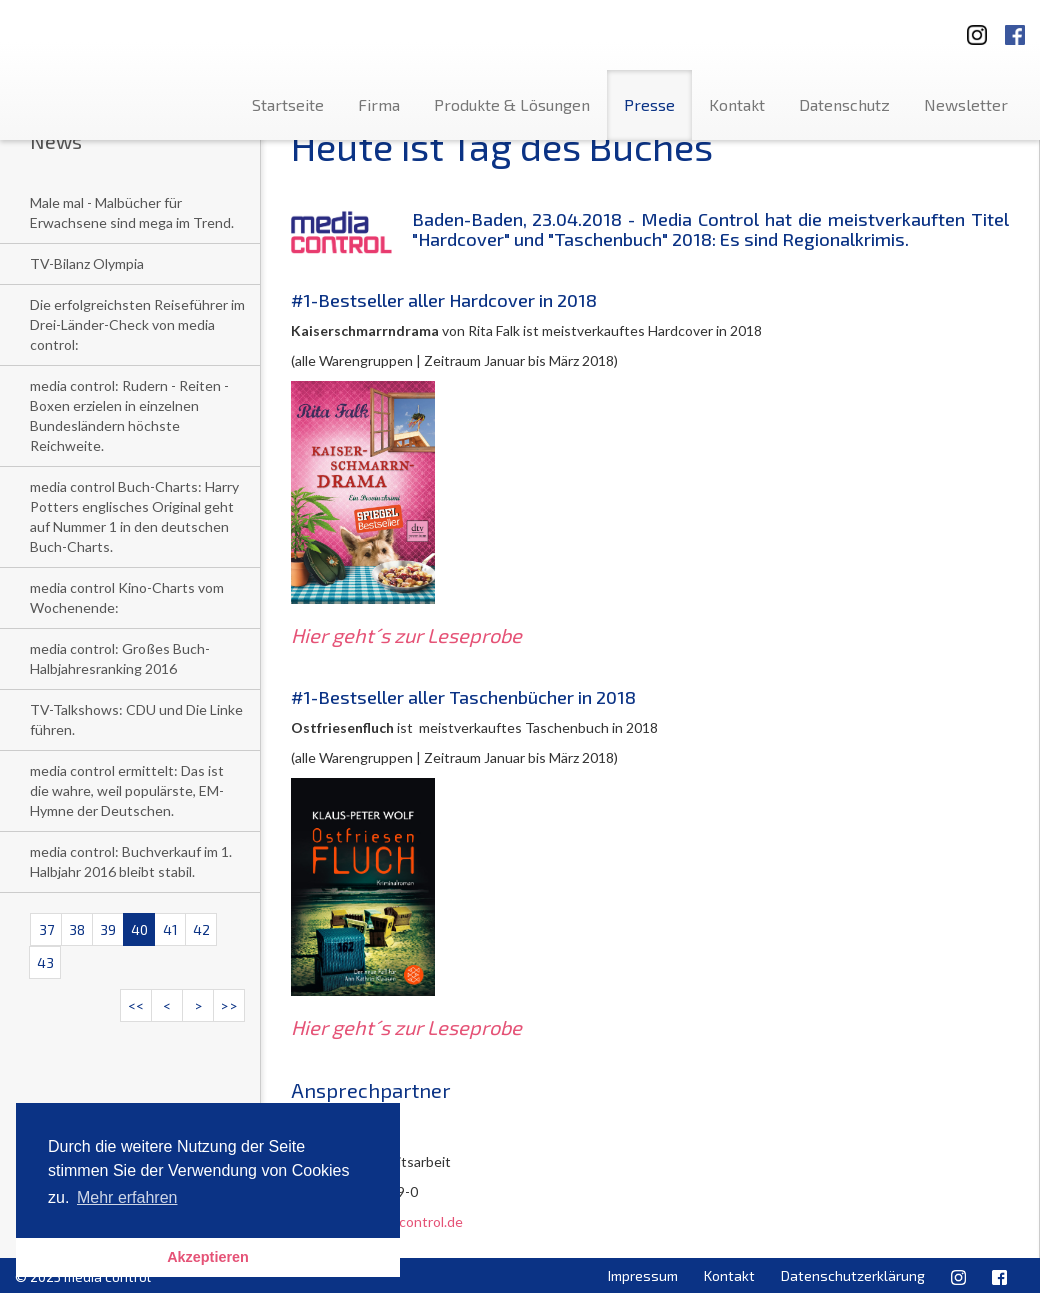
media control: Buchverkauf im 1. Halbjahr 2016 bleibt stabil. (131, 861)
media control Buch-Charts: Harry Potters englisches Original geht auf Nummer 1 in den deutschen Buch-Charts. (134, 516)
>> (229, 1005)
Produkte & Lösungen (512, 104)
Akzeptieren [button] (208, 1257)
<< (136, 1005)
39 (108, 929)
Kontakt (737, 104)
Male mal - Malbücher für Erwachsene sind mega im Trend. (132, 212)
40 (139, 929)
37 (46, 929)
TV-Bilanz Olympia (87, 263)
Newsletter (966, 104)
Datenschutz (844, 104)
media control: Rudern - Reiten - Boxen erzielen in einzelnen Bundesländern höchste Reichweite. (129, 415)
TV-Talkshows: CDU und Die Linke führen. (136, 719)
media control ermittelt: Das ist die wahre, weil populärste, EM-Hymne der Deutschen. (127, 790)
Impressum (643, 1275)
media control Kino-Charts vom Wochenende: (127, 597)
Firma (379, 104)
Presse (649, 104)
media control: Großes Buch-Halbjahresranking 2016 (120, 658)
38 (77, 929)
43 (45, 962)
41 (170, 929)
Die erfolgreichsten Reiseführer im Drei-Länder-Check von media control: (137, 324)
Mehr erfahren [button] (127, 1197)
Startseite (288, 104)
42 (201, 929)
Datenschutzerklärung (853, 1275)
